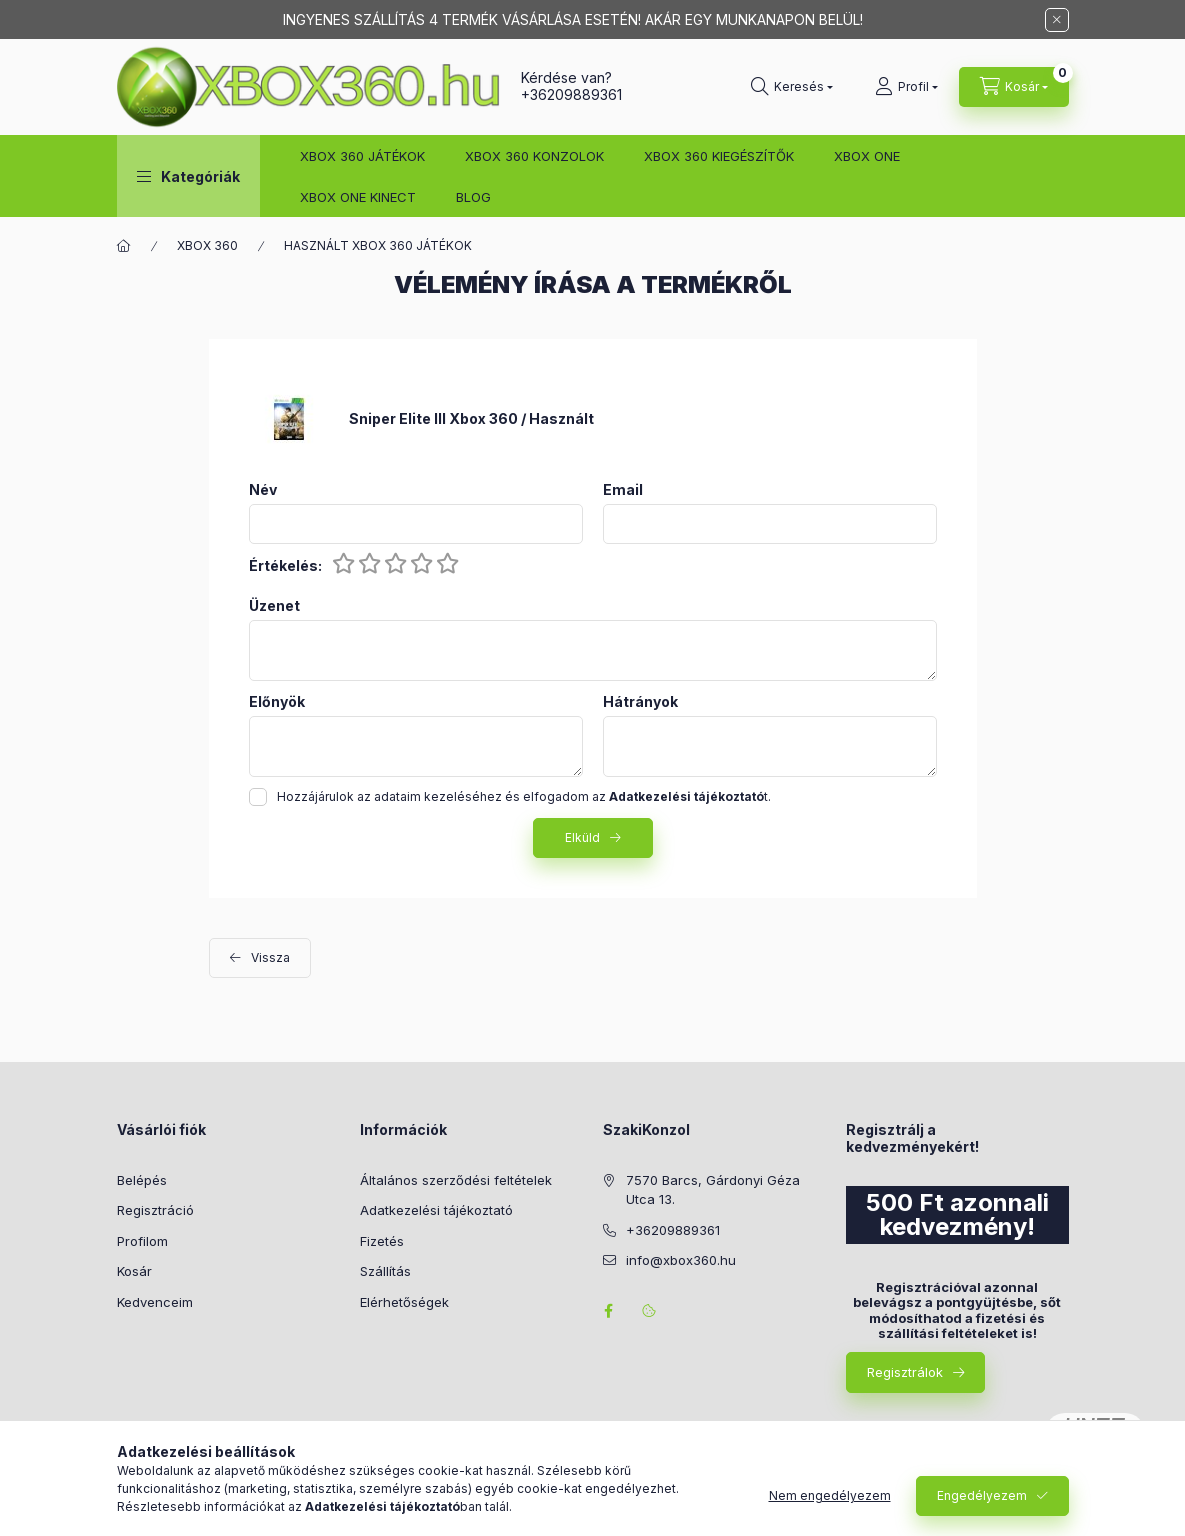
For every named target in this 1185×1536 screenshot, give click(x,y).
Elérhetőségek (404, 1302)
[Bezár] (1057, 20)
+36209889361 (571, 94)
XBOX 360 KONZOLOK (534, 156)
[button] (188, 176)
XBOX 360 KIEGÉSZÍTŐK (719, 156)
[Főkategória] (124, 246)
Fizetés (382, 1241)
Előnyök (277, 702)
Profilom (142, 1241)
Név (263, 490)
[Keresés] (792, 87)
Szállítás (385, 1271)
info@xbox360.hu (681, 1260)
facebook (609, 1311)
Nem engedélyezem (830, 1495)
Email (623, 490)
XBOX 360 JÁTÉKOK (362, 156)
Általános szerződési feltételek (456, 1180)
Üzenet (274, 606)
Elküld (582, 837)
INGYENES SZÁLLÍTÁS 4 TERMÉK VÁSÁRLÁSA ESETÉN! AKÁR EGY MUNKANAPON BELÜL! (573, 19)
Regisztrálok (905, 1372)
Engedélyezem (982, 1495)
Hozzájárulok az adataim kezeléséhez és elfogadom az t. (524, 796)
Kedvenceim (155, 1302)
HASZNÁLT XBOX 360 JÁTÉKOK (378, 245)
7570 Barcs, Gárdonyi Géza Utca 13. (713, 1190)
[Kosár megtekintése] (1014, 87)
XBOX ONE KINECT (358, 197)
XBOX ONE (867, 156)
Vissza (270, 957)
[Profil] (906, 87)
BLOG (473, 197)
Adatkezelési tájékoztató (436, 1210)
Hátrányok (640, 702)
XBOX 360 (207, 245)
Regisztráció (155, 1210)
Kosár (134, 1271)
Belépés (142, 1180)
